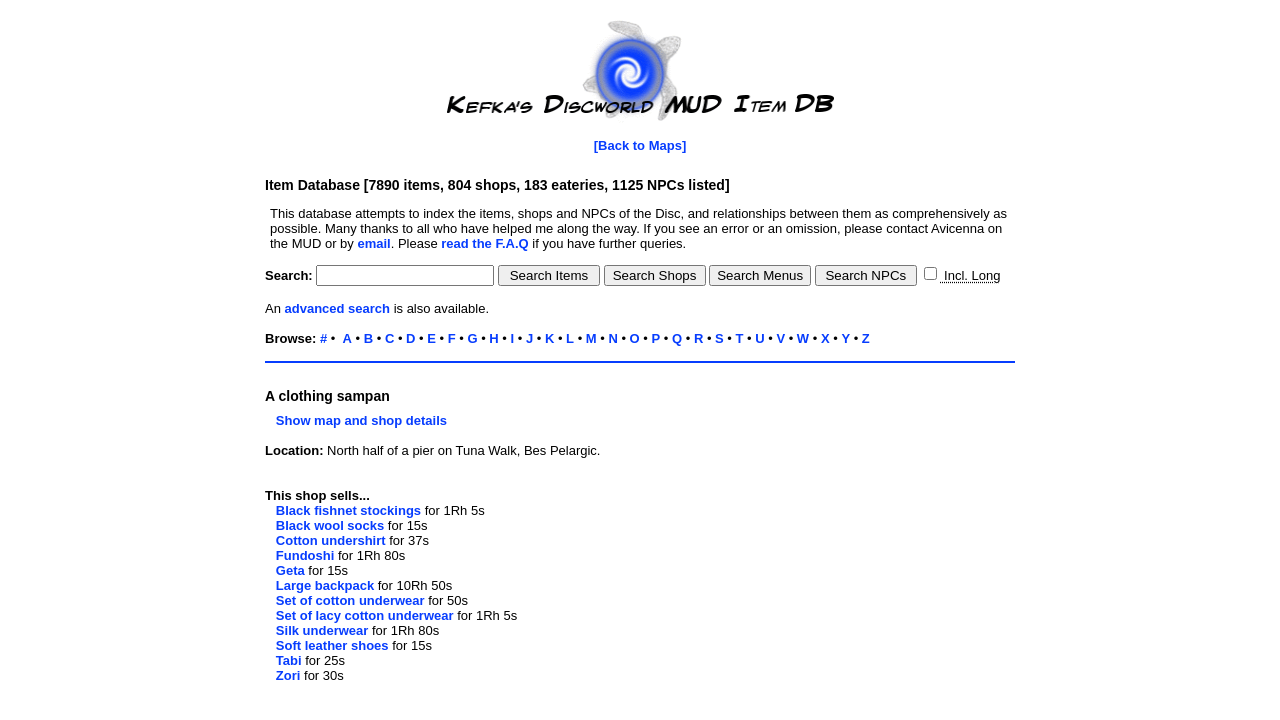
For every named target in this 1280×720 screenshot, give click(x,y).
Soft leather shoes (332, 645)
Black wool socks (330, 525)
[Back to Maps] (640, 145)
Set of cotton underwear (350, 600)
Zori (288, 675)
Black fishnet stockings (348, 510)
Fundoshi (305, 555)
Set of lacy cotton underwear (365, 615)
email (373, 243)
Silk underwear (322, 630)
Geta (290, 570)
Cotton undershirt (331, 540)
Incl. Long (970, 275)
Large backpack (325, 585)
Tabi (289, 660)
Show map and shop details (356, 420)
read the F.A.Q (484, 243)
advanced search (338, 308)
